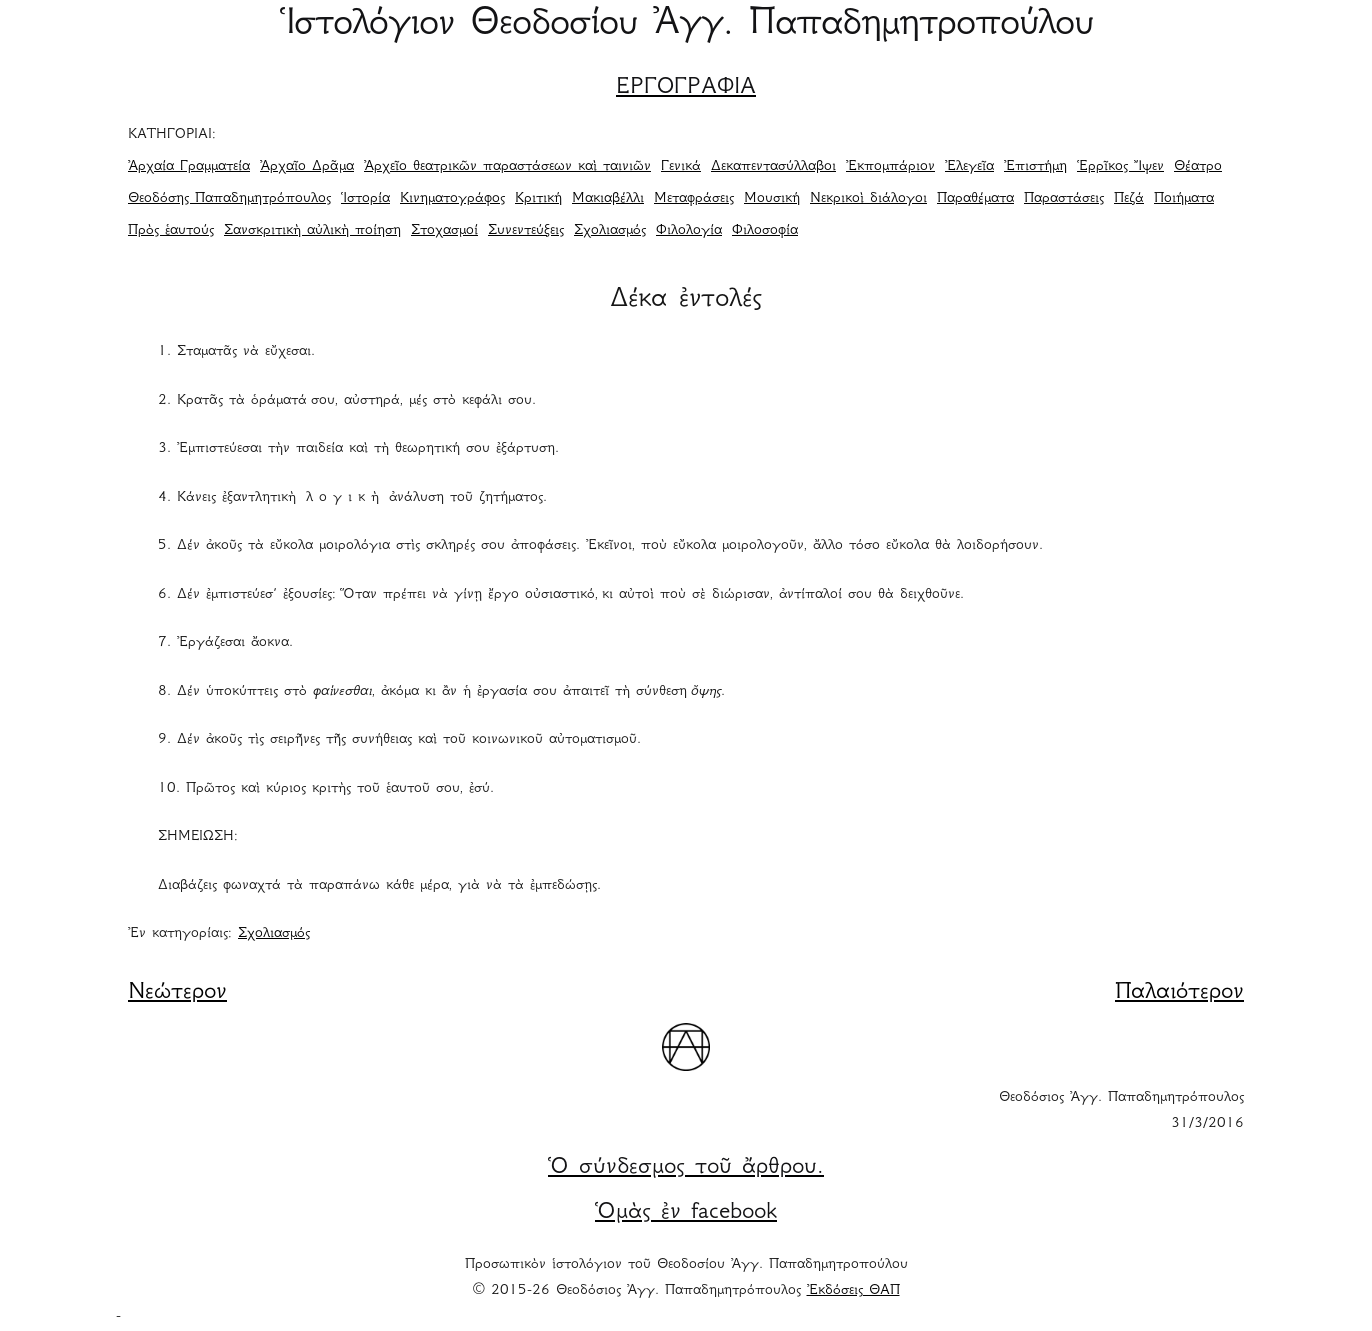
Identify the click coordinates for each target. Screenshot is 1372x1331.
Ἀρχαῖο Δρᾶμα (307, 167)
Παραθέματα (975, 199)
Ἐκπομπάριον (890, 167)
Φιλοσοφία (765, 231)
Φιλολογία (689, 231)
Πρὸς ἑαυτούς (171, 231)
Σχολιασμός (610, 231)
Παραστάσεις (1064, 199)
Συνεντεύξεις (526, 231)
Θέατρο (1198, 167)
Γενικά (681, 167)
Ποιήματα (1184, 199)
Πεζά (1129, 199)
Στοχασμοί (444, 231)
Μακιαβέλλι (608, 199)
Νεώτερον (177, 993)
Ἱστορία (365, 199)
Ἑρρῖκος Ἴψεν (1120, 167)
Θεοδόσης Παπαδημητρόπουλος (229, 199)
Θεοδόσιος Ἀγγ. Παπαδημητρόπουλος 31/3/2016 (1121, 1111)
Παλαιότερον (1179, 993)
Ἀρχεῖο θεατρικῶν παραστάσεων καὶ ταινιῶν (507, 167)
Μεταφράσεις (694, 199)
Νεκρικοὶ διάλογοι (868, 199)
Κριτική (538, 199)
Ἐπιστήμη (1035, 167)
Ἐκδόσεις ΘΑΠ (853, 1291)
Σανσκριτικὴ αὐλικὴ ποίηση (312, 231)
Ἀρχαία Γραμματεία (189, 167)
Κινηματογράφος (452, 199)
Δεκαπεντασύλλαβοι (773, 167)
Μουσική (772, 199)
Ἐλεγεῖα (969, 167)
